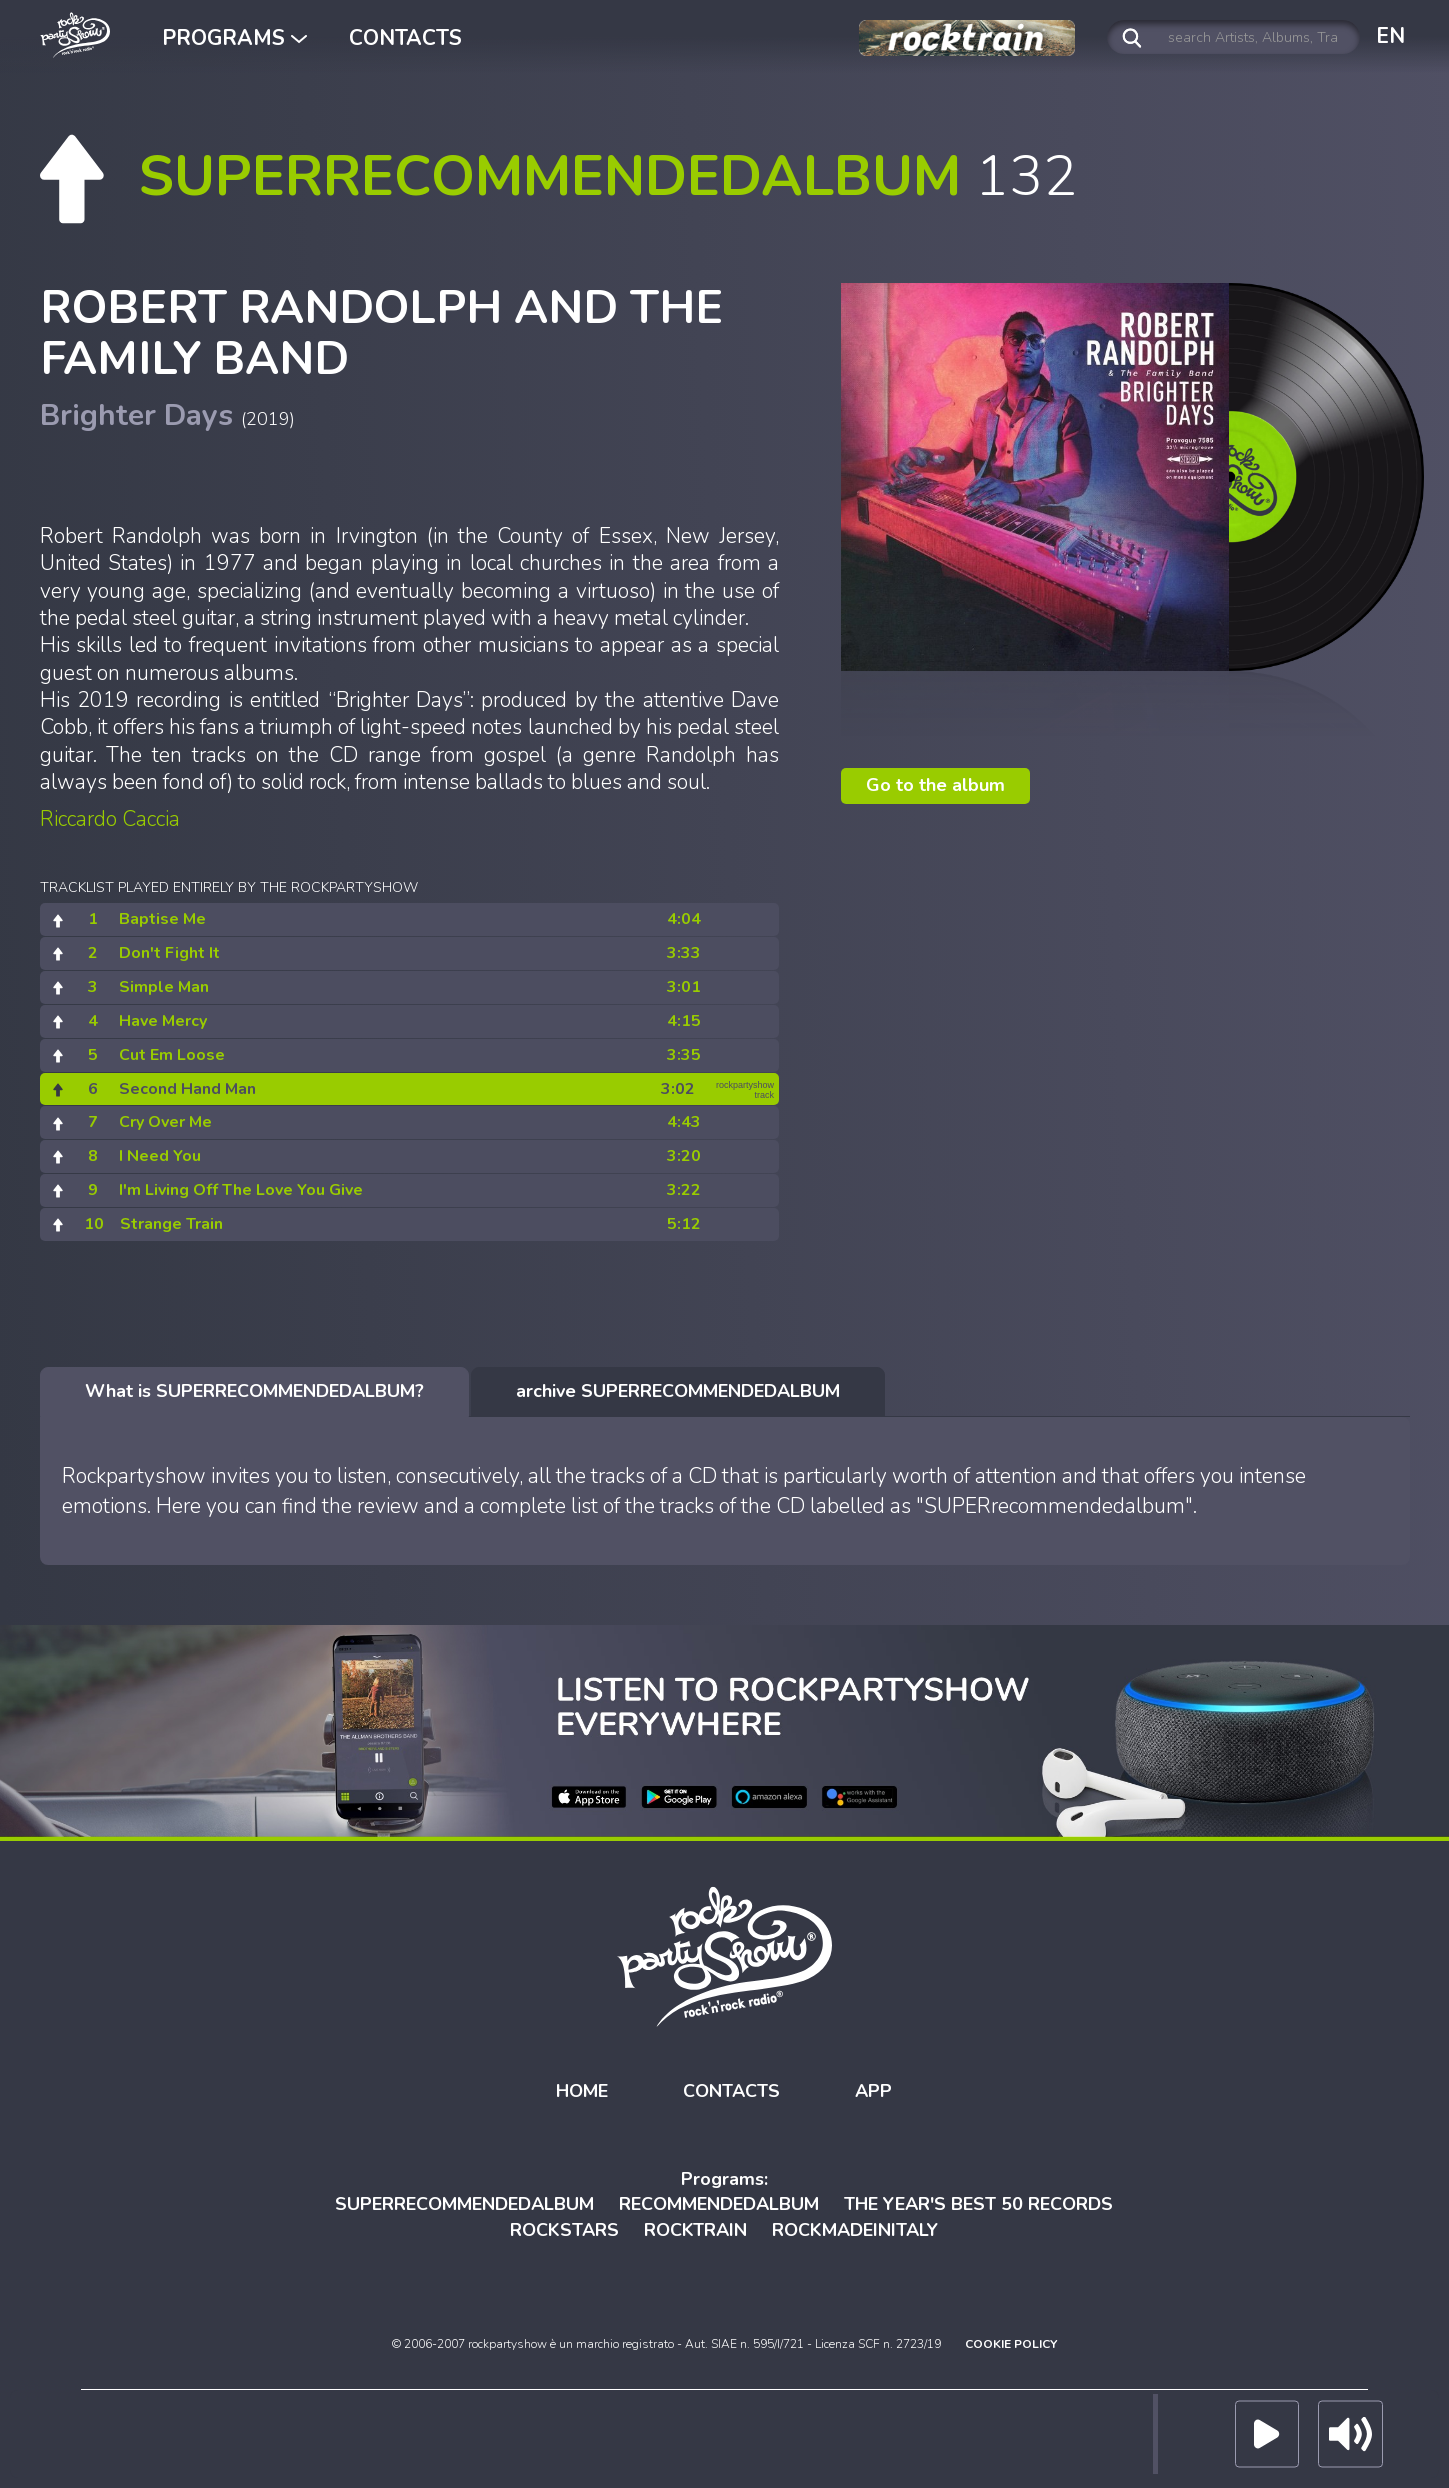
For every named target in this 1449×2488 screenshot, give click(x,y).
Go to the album (935, 785)
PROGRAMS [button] (234, 38)
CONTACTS (405, 38)
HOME (582, 2091)
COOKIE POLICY (1011, 2343)
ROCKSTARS (564, 2230)
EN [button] (1390, 36)
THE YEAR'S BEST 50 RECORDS (978, 2204)
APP (873, 2091)
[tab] (254, 1392)
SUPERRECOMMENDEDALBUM (464, 2204)
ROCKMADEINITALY (855, 2230)
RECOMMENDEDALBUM (719, 2204)
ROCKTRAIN (695, 2230)
